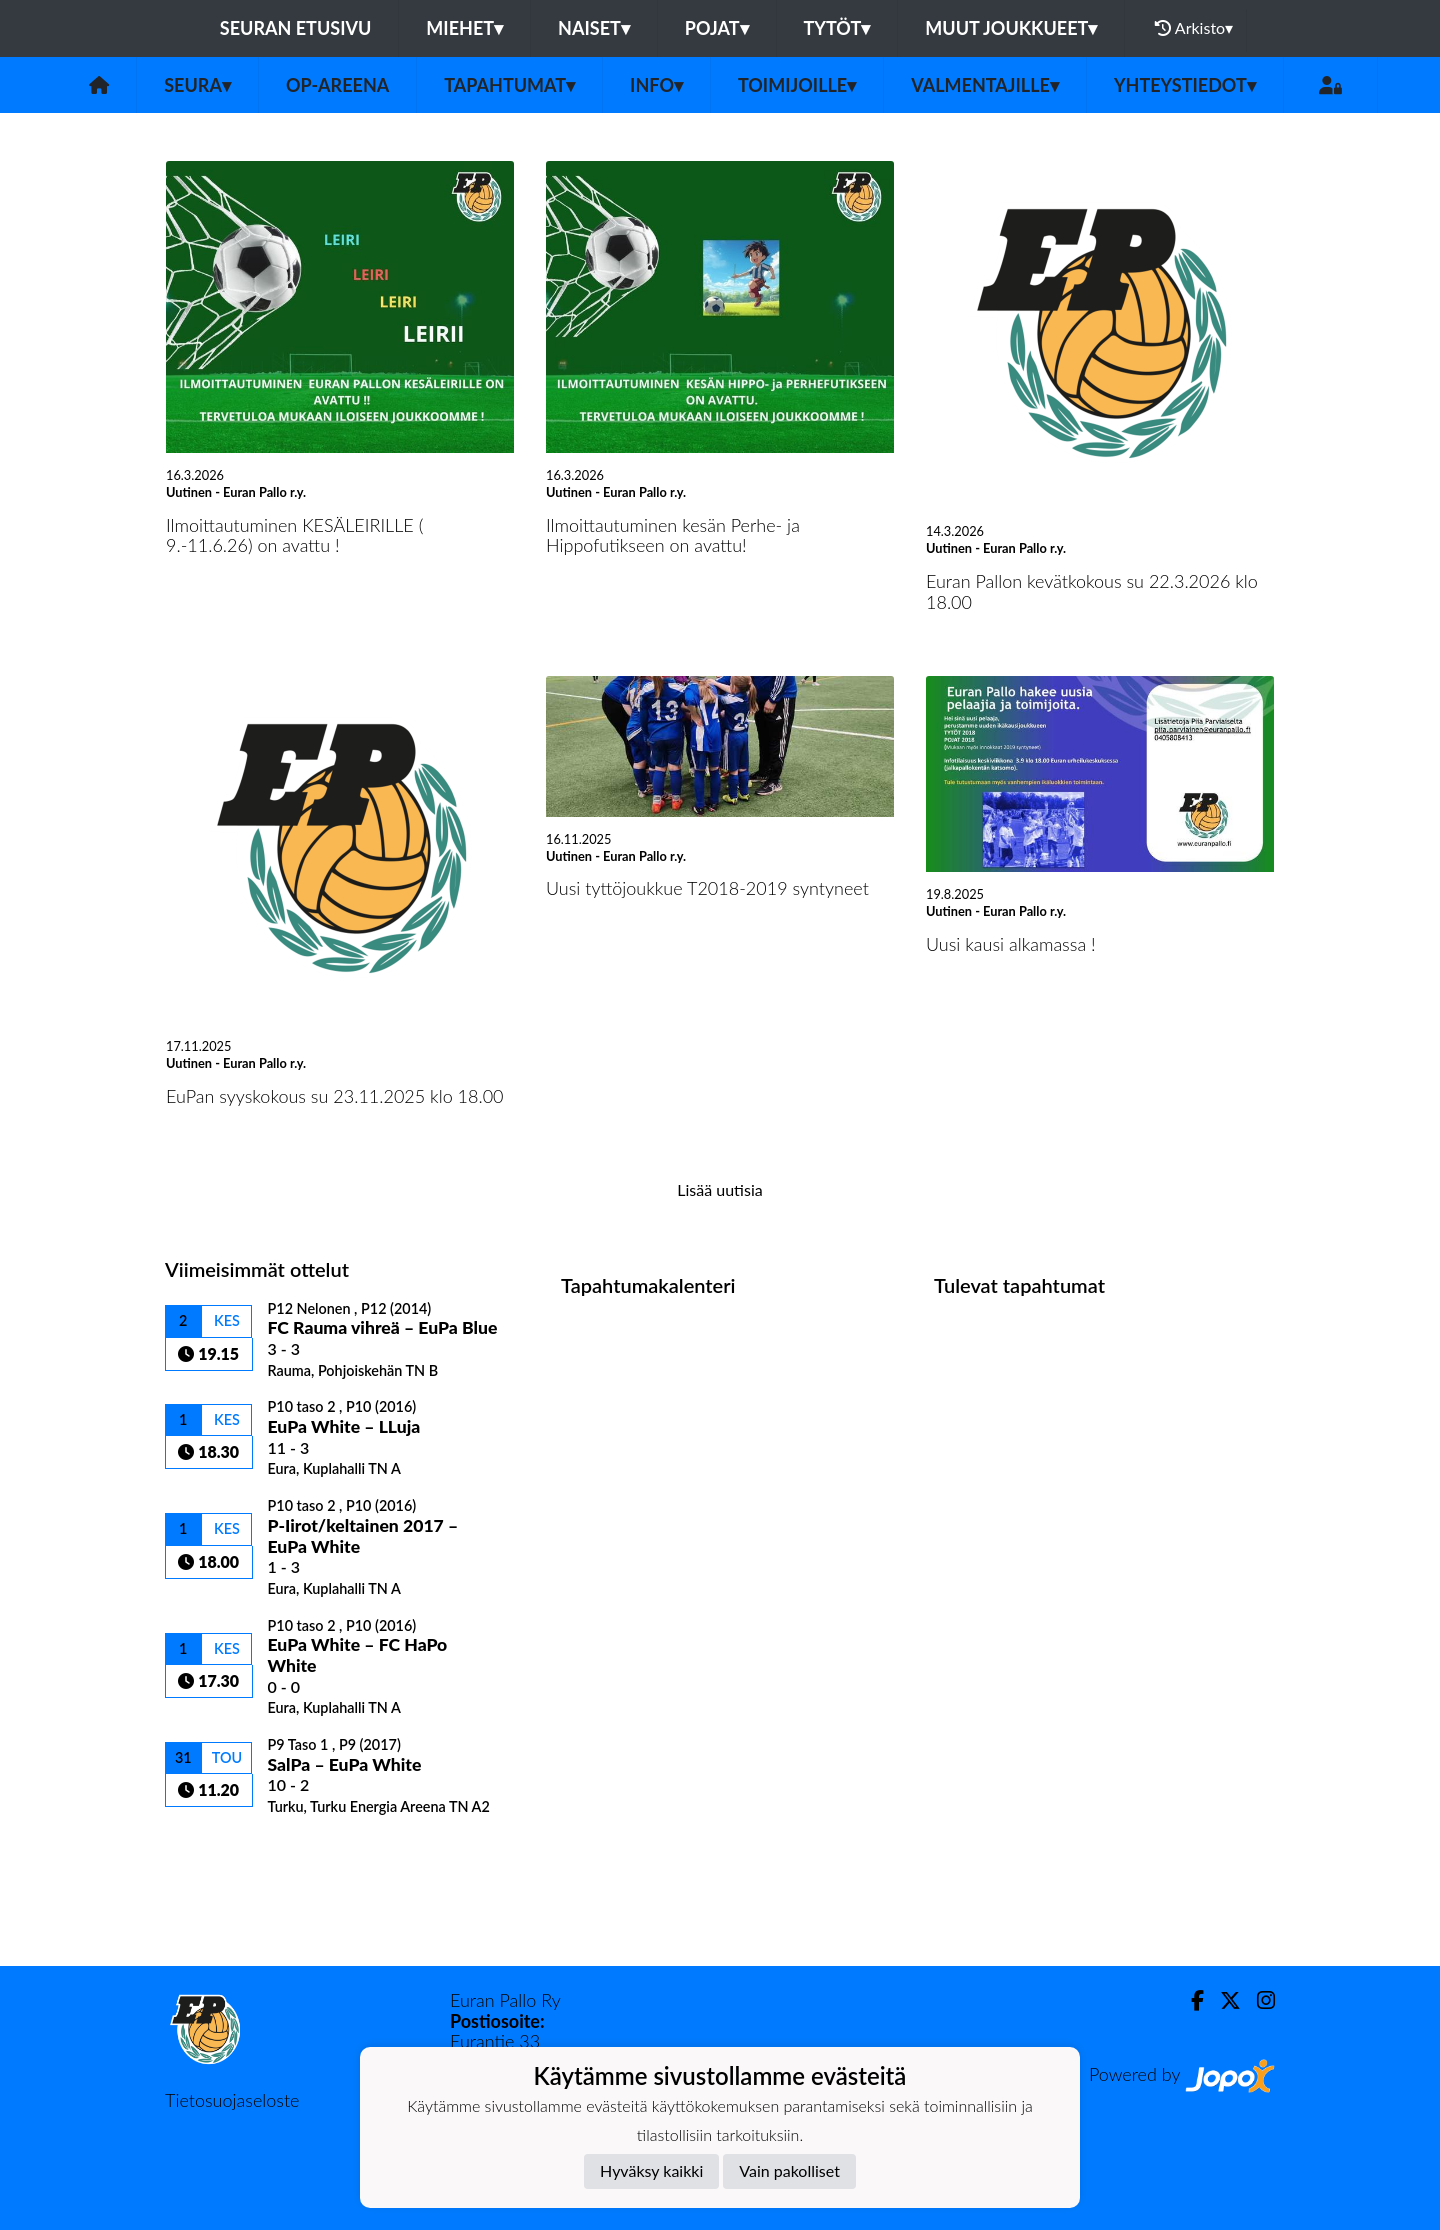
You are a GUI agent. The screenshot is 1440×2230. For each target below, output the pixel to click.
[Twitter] (1222, 2000)
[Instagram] (1258, 2000)
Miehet (464, 28)
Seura (197, 85)
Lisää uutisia (719, 1189)
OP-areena (337, 85)
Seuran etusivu (296, 28)
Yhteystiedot (1185, 85)
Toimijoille (797, 85)
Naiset (594, 28)
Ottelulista (214, 1850)
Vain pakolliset (789, 2170)
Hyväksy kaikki (651, 2170)
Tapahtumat (509, 85)
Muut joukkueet (1011, 28)
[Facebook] (1189, 2000)
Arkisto (1194, 28)
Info (656, 85)
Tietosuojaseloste (232, 2100)
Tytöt (837, 28)
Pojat (717, 28)
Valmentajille (985, 85)
